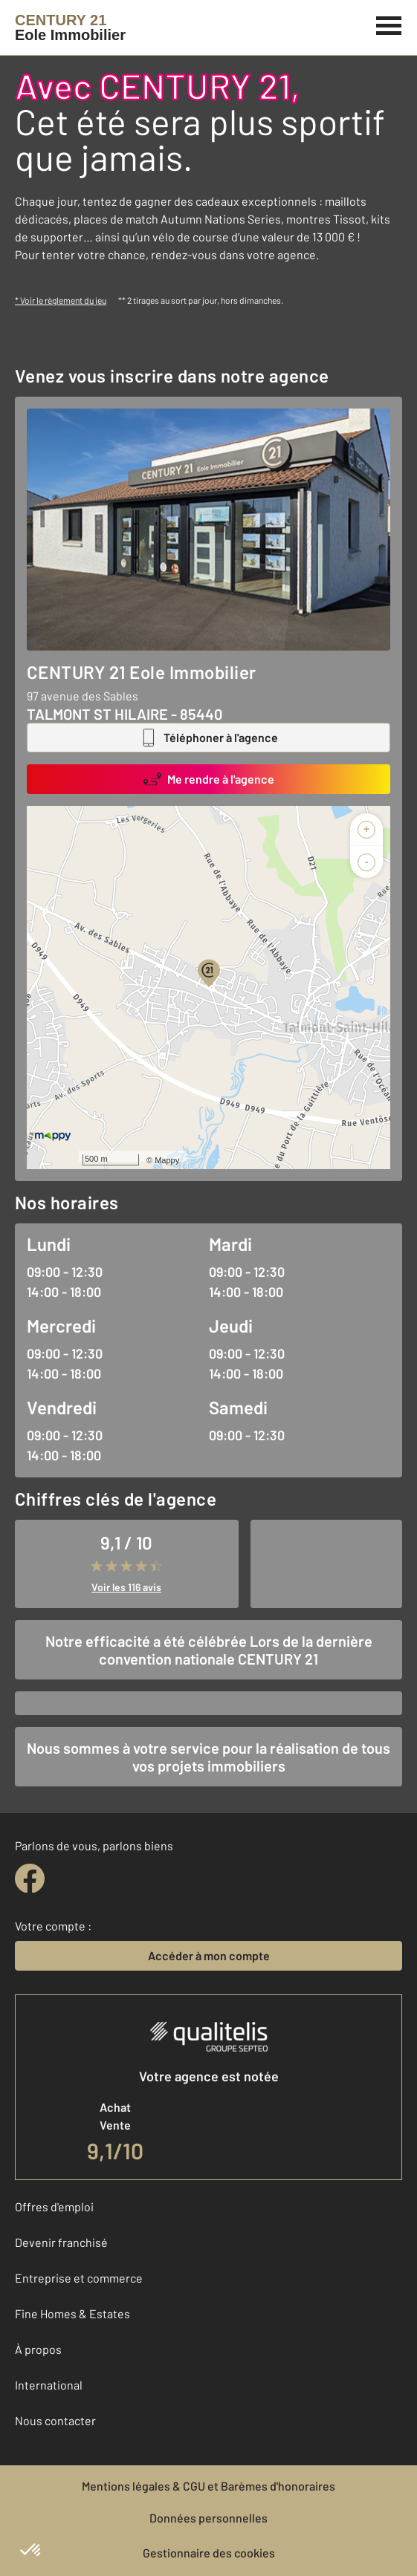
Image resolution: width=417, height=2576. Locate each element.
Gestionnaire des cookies (209, 2553)
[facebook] (30, 1878)
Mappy (167, 1160)
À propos (38, 2349)
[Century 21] (70, 27)
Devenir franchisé (61, 2242)
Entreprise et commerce (79, 2278)
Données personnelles (208, 2518)
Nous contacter (55, 2420)
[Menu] (389, 24)
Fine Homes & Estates (72, 2313)
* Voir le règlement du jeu (60, 300)
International (49, 2385)
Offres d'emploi (54, 2206)
